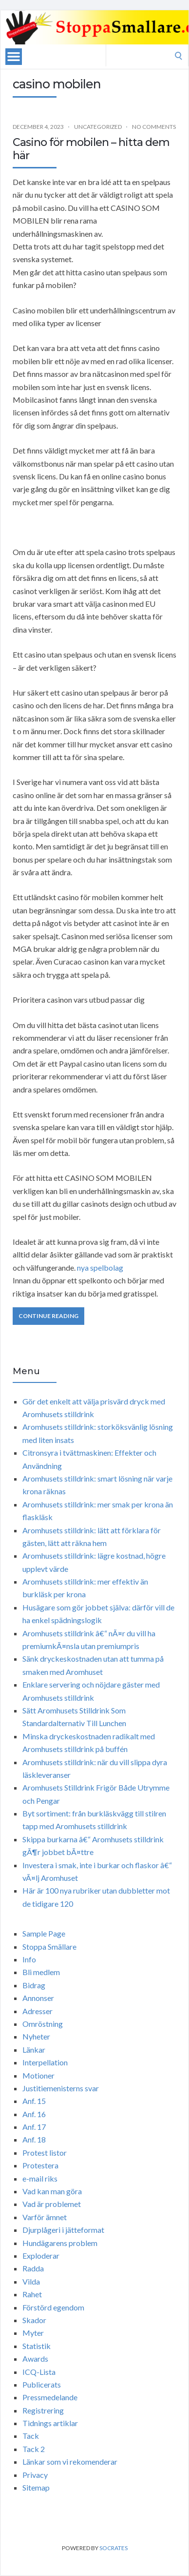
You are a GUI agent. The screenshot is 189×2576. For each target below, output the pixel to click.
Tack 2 (33, 2448)
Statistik (36, 2345)
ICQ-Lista (39, 2371)
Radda (33, 2268)
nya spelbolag (100, 1267)
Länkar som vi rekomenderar (69, 2461)
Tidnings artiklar (50, 2423)
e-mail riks (39, 2178)
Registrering (43, 2410)
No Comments (154, 126)
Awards (35, 2358)
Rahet (32, 2294)
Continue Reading (48, 1315)
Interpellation (45, 2062)
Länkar (33, 2049)
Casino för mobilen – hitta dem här (91, 149)
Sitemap (36, 2487)
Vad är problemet (51, 2203)
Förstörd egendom (53, 2307)
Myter (33, 2332)
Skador (34, 2320)
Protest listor (44, 2152)
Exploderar (40, 2255)
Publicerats (41, 2384)
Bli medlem (41, 1972)
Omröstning (42, 2023)
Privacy (35, 2474)
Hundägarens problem (59, 2242)
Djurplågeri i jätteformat (63, 2229)
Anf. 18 (34, 2139)
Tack (30, 2435)
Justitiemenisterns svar (60, 2088)
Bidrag (33, 1985)
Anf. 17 (34, 2126)
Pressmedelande (49, 2397)
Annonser (38, 1997)
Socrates (113, 2548)
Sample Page (43, 1933)
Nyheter (36, 2036)
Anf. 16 (34, 2114)
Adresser (37, 2011)
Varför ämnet (44, 2217)
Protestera (40, 2165)
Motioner (38, 2075)
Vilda (31, 2281)
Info (29, 1959)
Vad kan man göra (52, 2191)
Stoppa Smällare (49, 1946)
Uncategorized (98, 126)
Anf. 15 (34, 2100)
